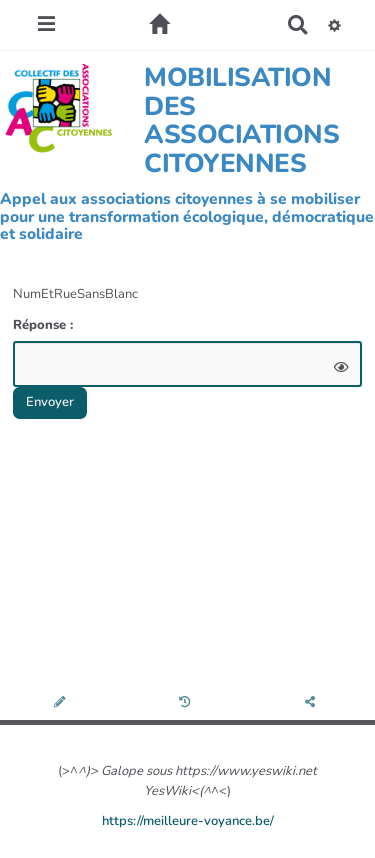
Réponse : (45, 325)
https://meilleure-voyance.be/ (188, 821)
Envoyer (50, 402)
